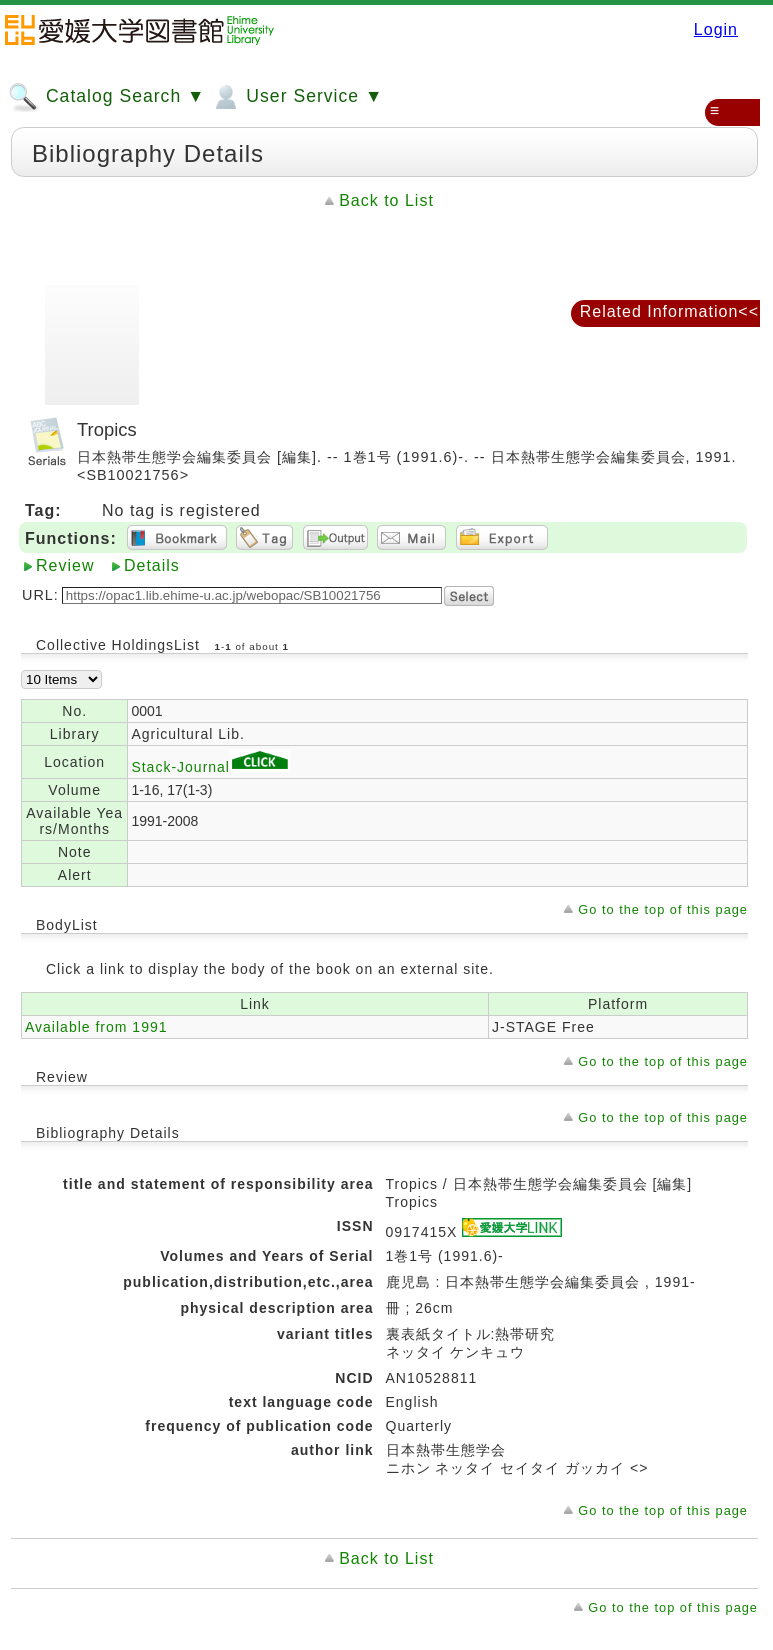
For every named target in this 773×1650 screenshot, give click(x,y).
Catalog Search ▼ (106, 97)
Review (65, 565)
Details (152, 565)
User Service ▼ (296, 97)
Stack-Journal (210, 767)
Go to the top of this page (663, 909)
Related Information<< (669, 311)
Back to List (386, 200)
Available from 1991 (96, 1027)
